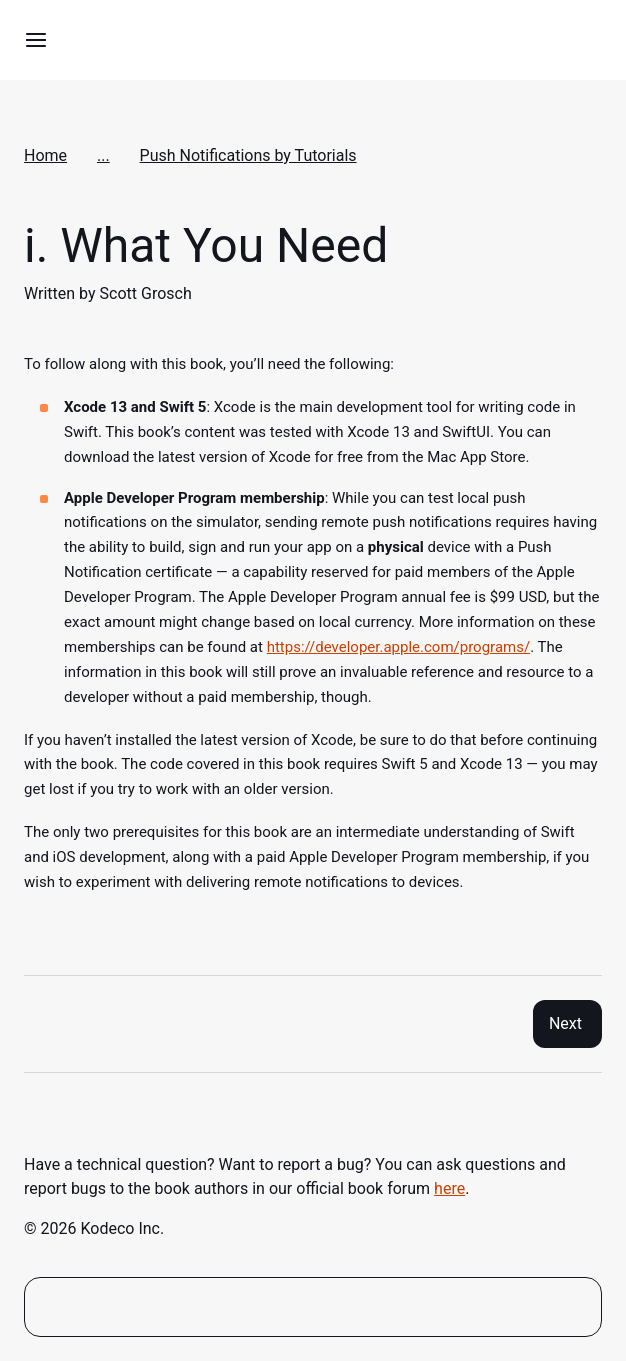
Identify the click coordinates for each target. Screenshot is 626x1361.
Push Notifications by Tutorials (248, 155)
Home (45, 155)
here (449, 1188)
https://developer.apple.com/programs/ (398, 647)
